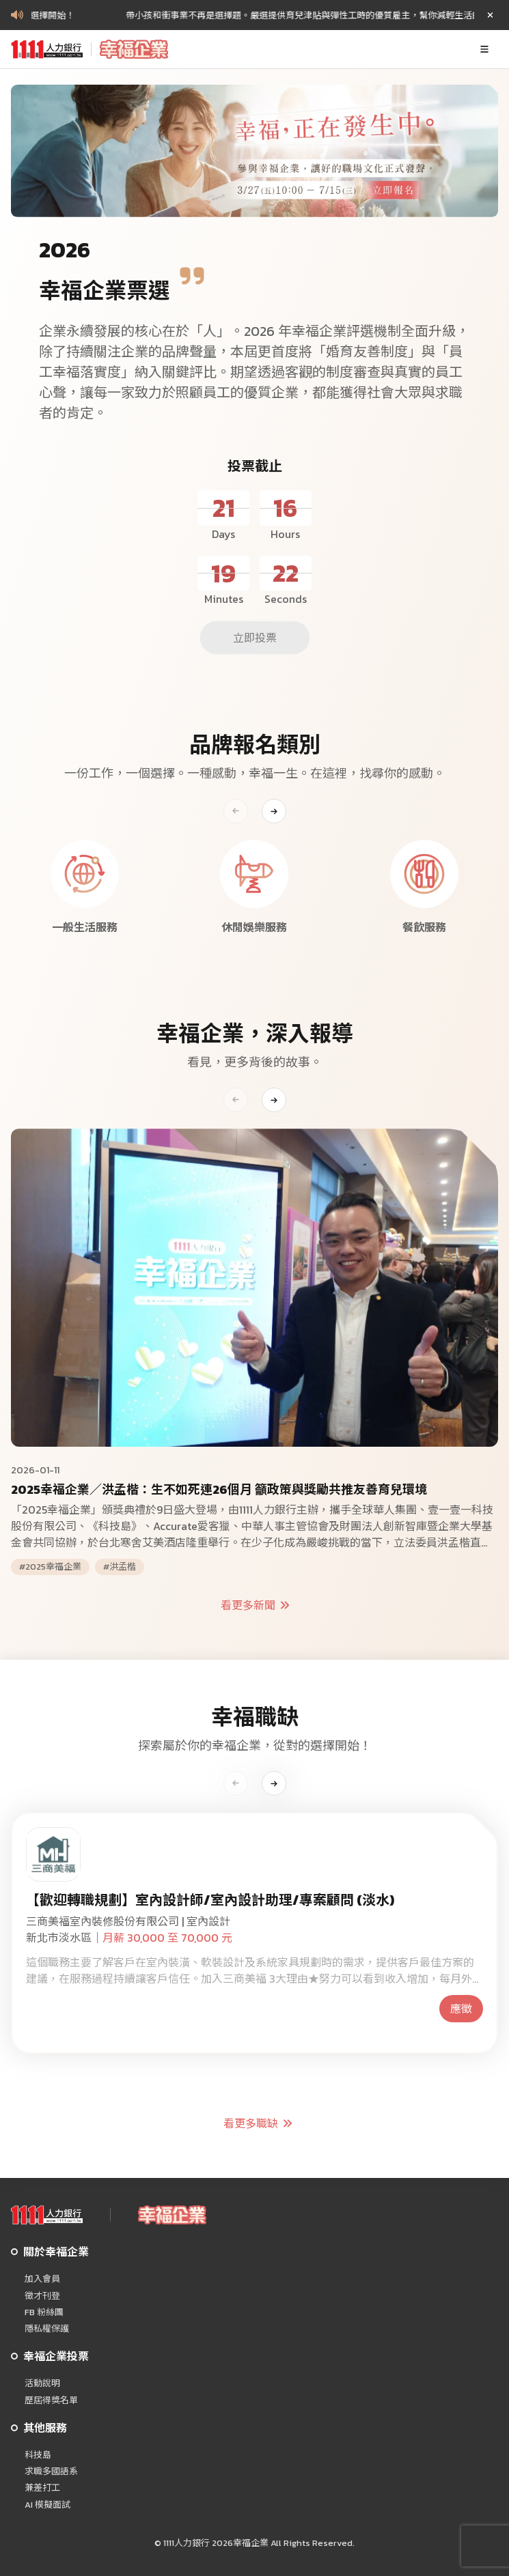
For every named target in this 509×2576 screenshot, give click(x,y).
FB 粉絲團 (44, 2312)
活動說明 (42, 2383)
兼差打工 (42, 2487)
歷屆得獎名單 (51, 2400)
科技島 (38, 2455)
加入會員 (42, 2279)
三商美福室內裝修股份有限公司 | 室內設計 (128, 1921)
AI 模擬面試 (47, 2505)
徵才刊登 (42, 2296)
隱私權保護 (47, 2328)
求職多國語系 (51, 2471)
